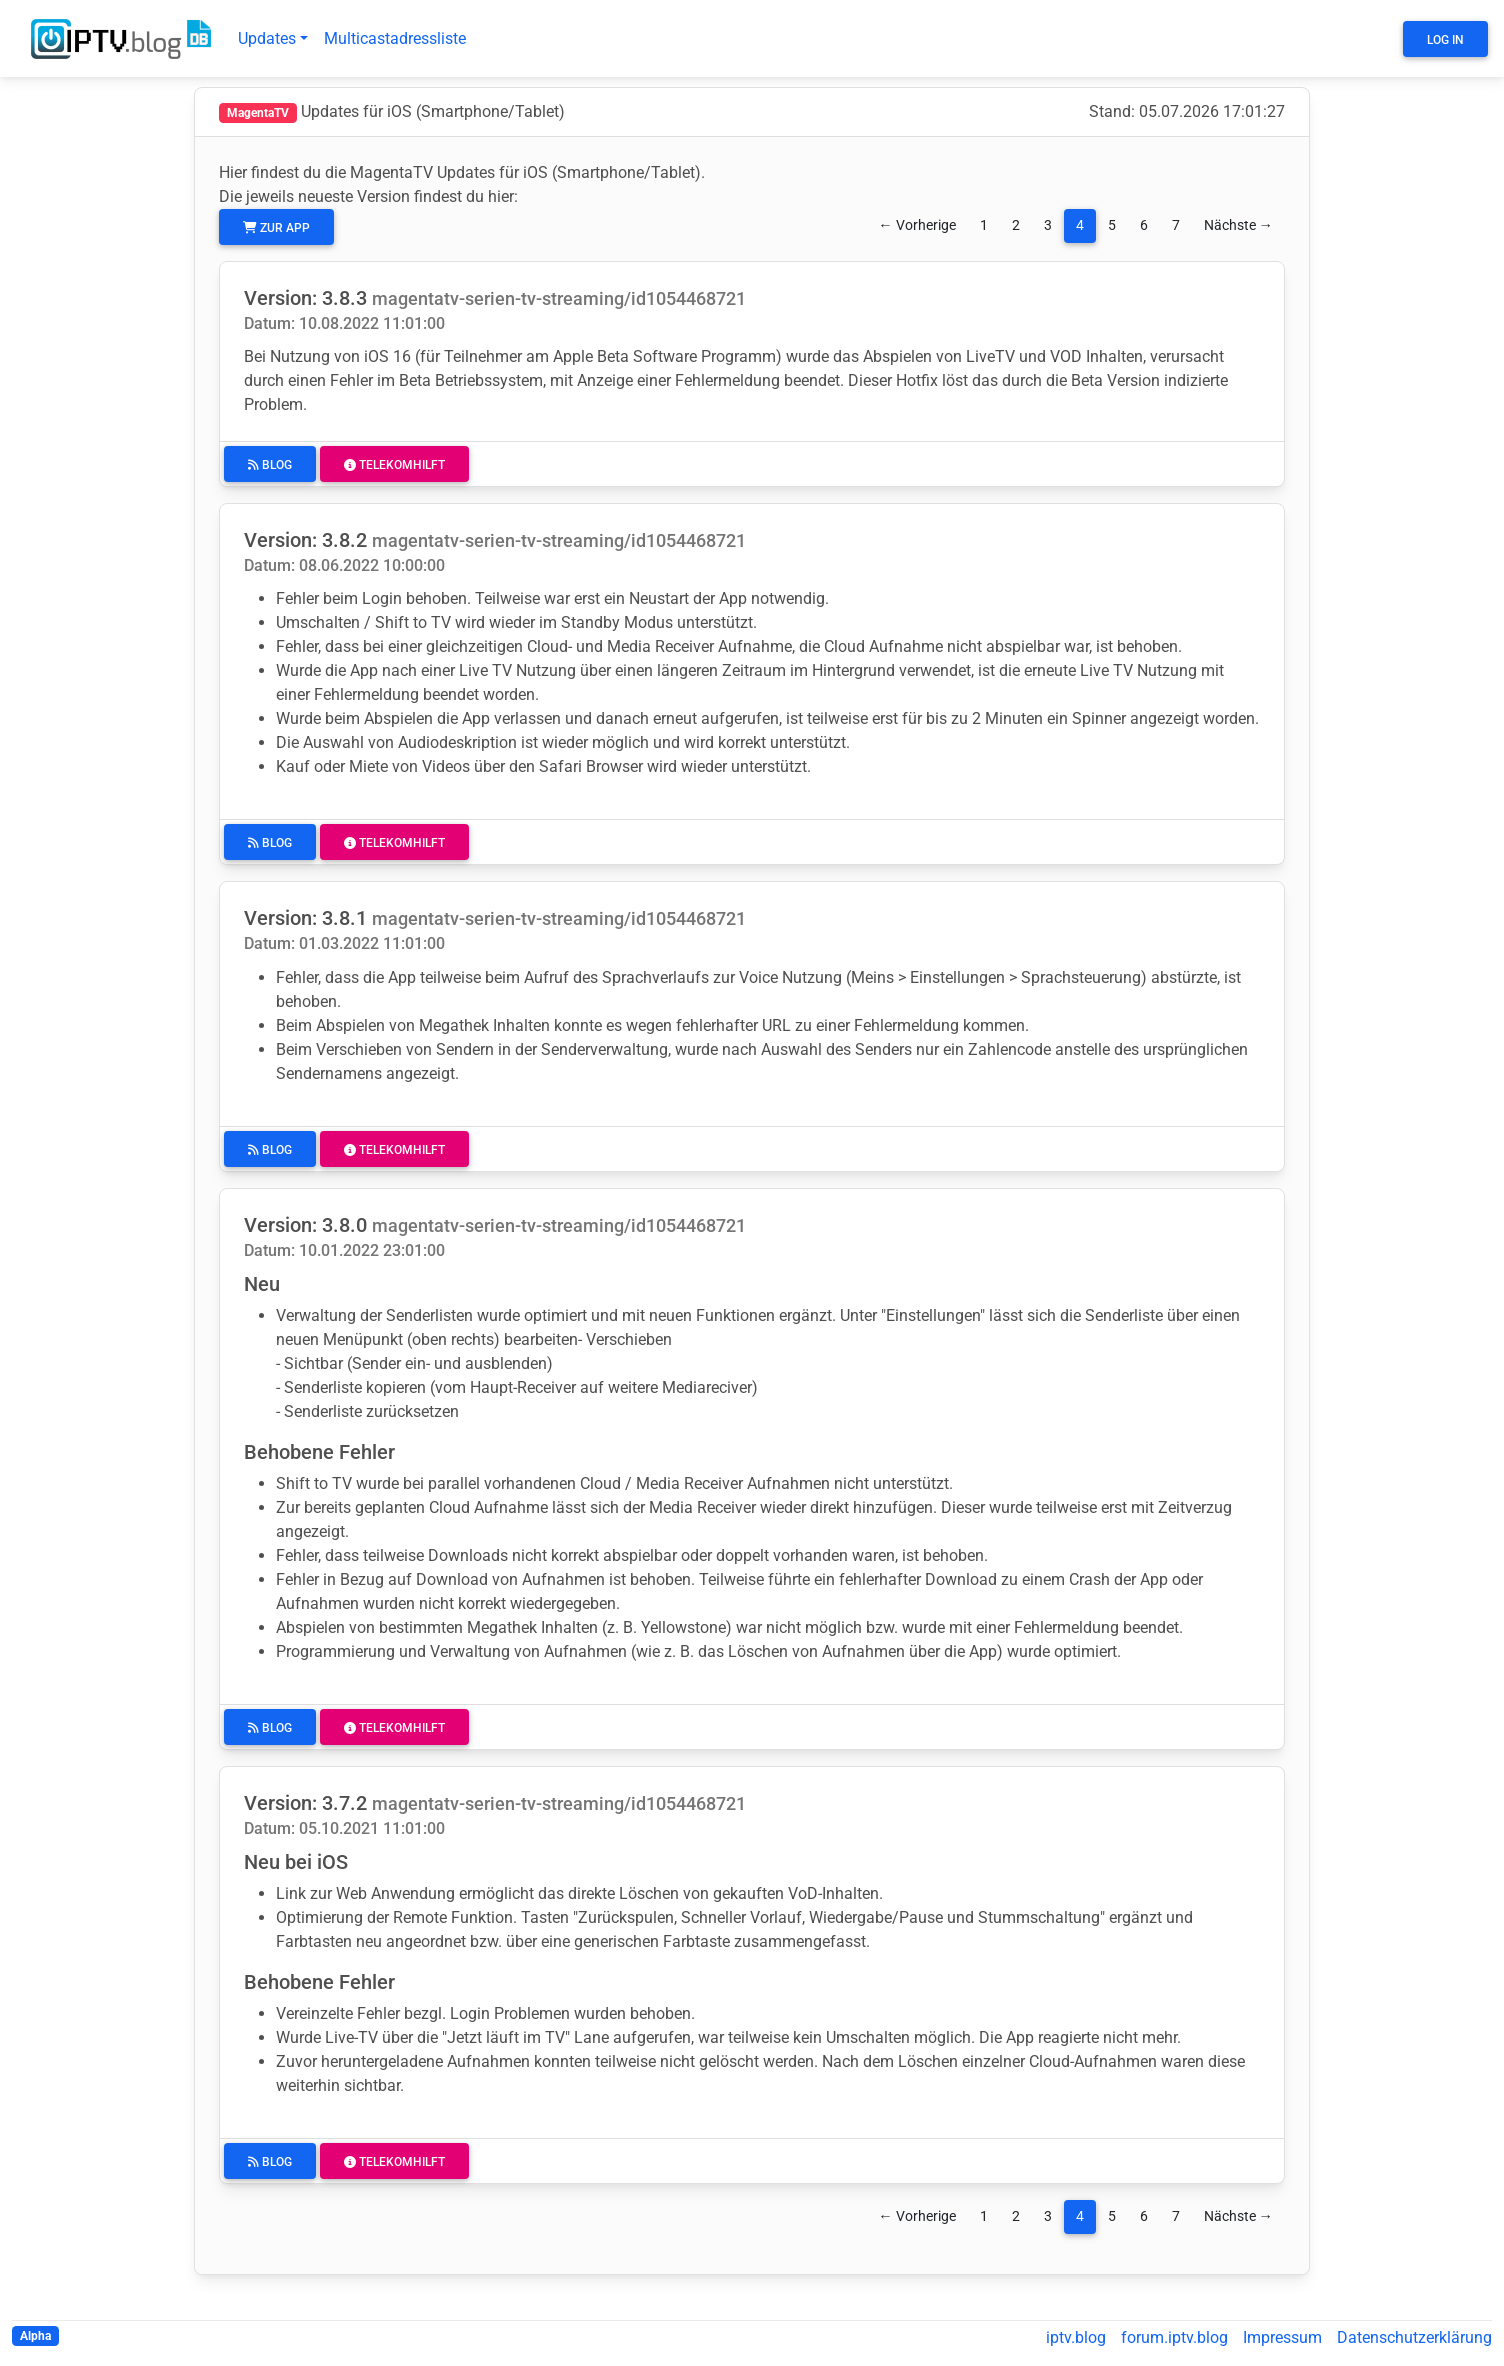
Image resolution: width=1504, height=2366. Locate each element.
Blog (270, 465)
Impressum (1282, 2337)
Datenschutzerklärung (1414, 2337)
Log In (1445, 40)
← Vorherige (916, 225)
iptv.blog (1076, 2337)
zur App (276, 228)
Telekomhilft (394, 465)
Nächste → (1238, 225)
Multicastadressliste (395, 38)
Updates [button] (267, 38)
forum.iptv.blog (1174, 2337)
